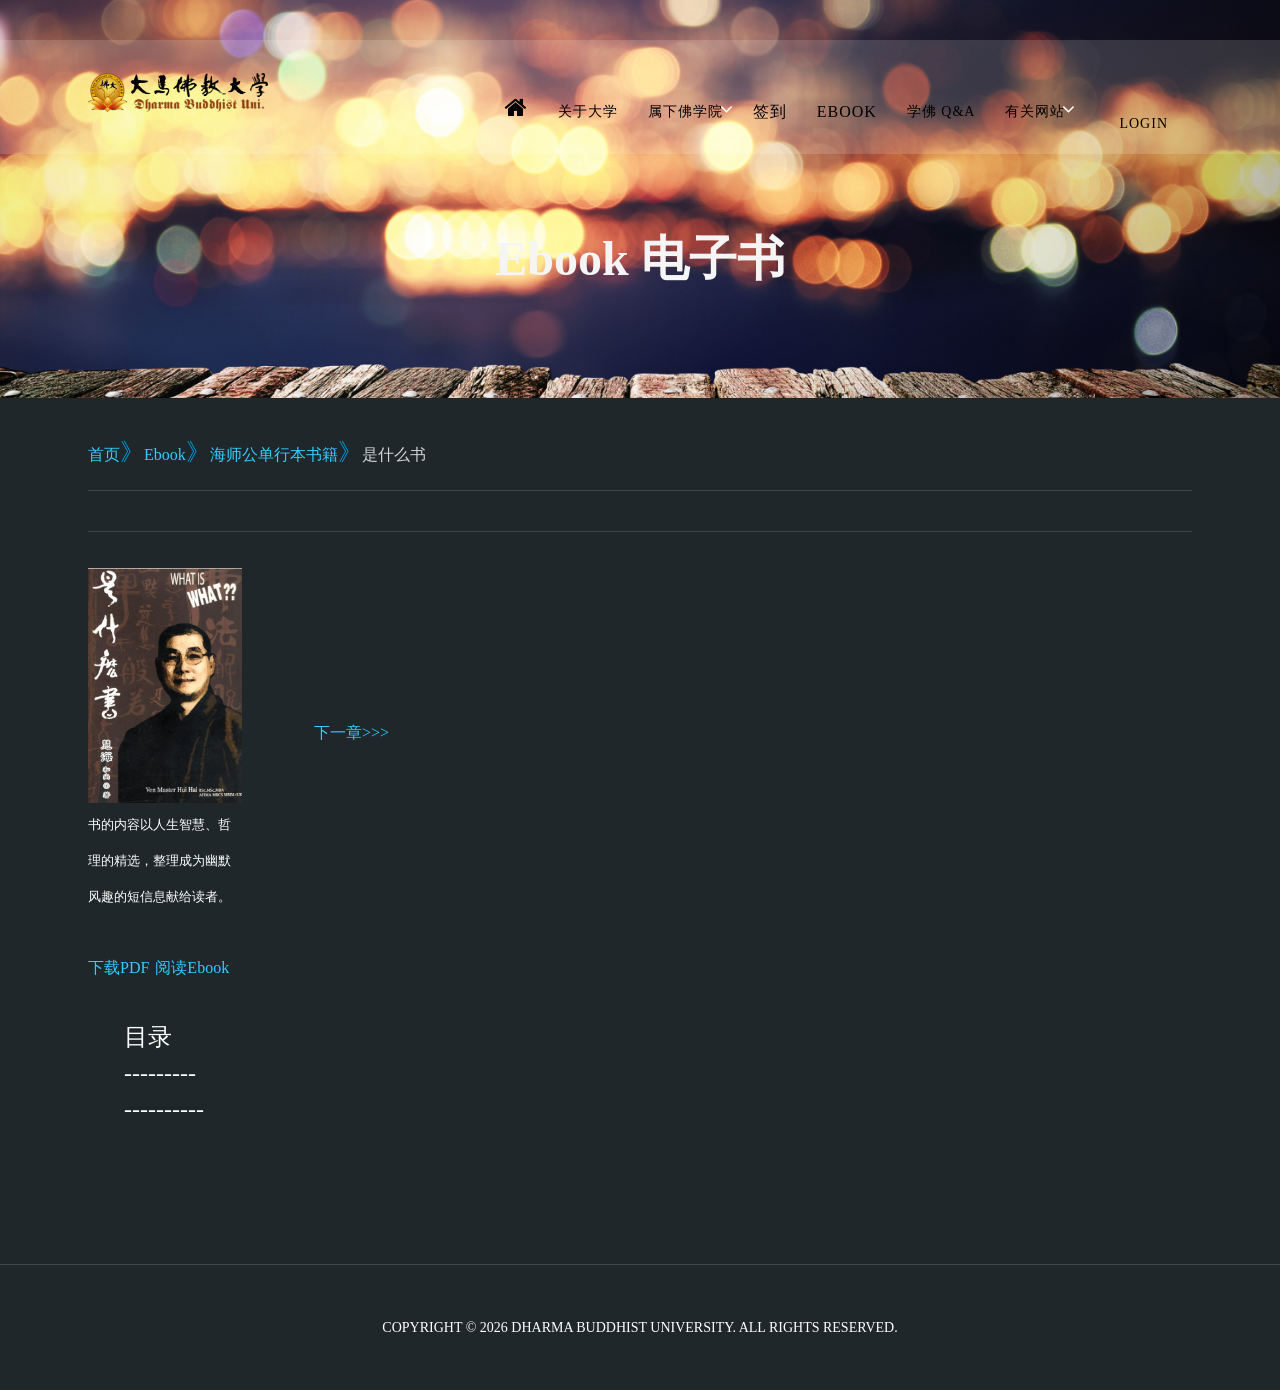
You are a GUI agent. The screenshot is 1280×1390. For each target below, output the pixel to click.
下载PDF (118, 967)
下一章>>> (351, 732)
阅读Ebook (192, 967)
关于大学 (588, 111)
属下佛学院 (685, 111)
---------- (164, 1109)
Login (1143, 123)
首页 (104, 454)
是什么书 (394, 454)
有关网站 (1035, 111)
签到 (770, 111)
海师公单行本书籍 (274, 454)
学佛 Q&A (941, 111)
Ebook (847, 111)
